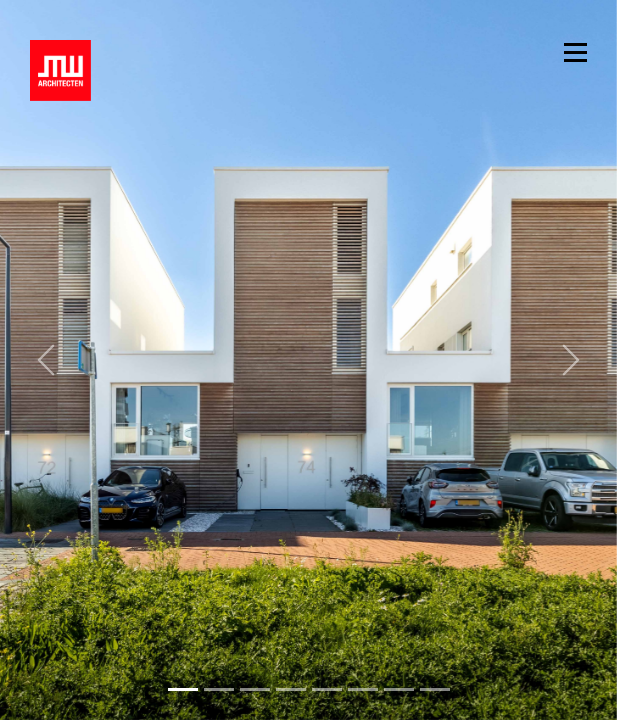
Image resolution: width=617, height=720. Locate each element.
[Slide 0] (183, 689)
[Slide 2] (255, 689)
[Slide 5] (363, 689)
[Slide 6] (399, 689)
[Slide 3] (291, 689)
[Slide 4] (327, 689)
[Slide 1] (219, 689)
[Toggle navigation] (575, 50)
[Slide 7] (435, 689)
